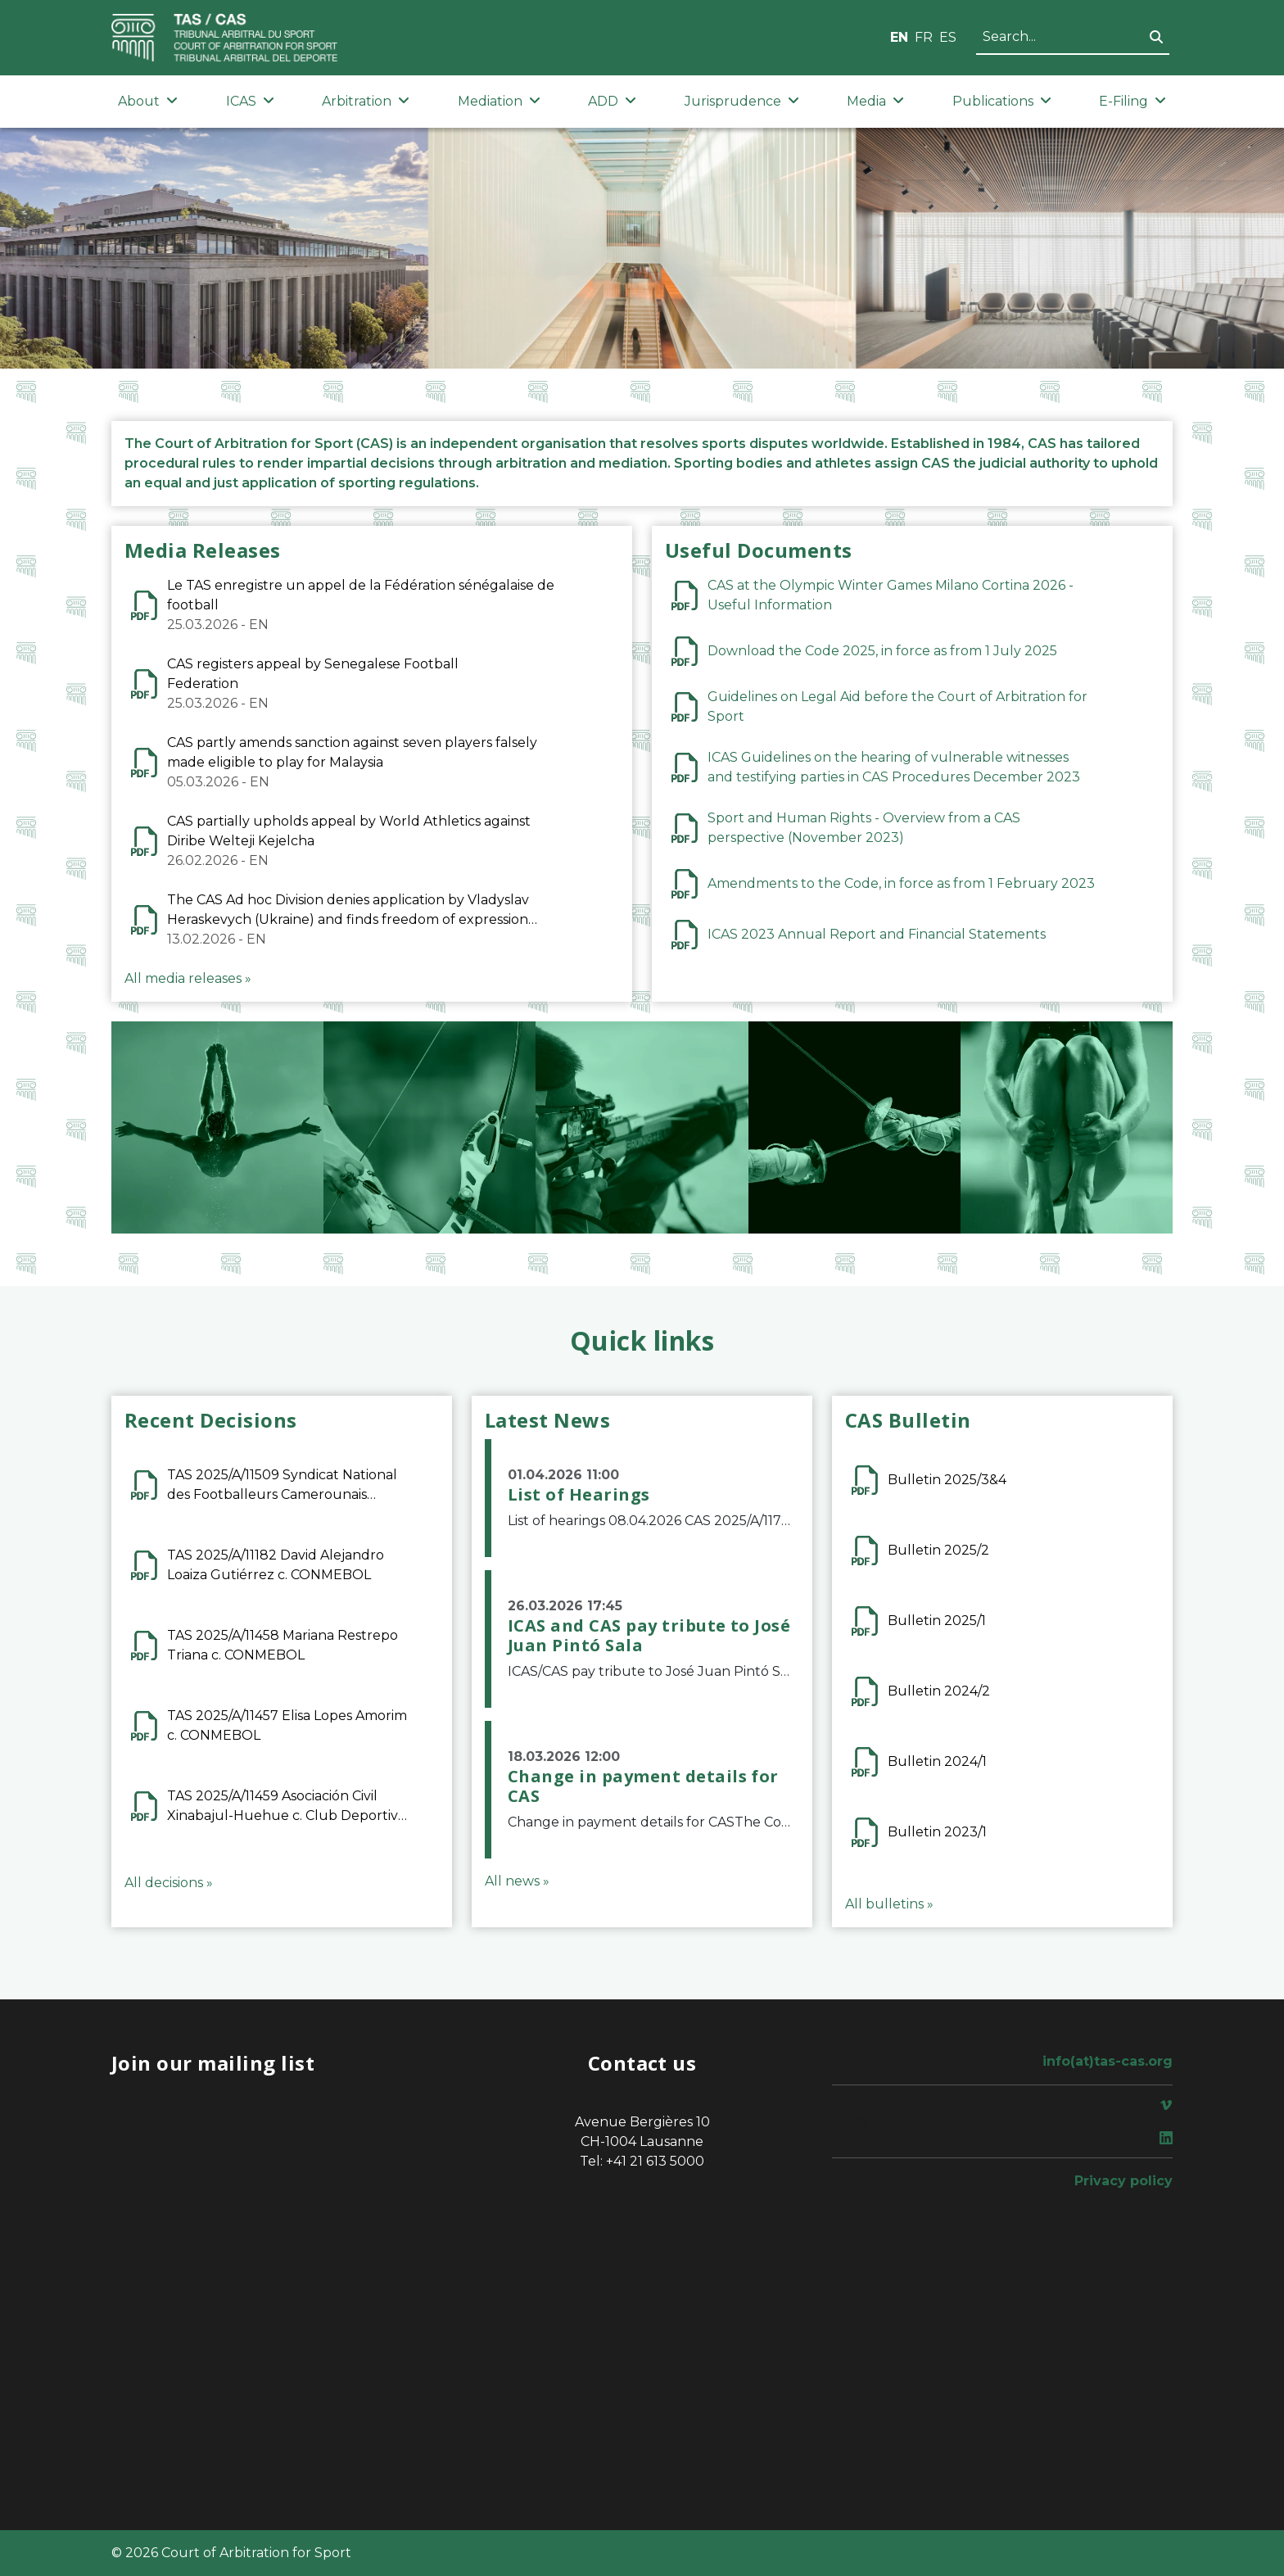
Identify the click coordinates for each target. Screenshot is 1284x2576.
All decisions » (168, 1882)
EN (899, 37)
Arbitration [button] (365, 101)
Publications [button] (1001, 101)
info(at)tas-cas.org (1107, 2061)
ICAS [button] (250, 101)
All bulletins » (889, 1904)
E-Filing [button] (1132, 101)
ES (947, 37)
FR (924, 37)
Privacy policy (1123, 2181)
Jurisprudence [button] (742, 101)
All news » (517, 1881)
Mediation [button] (499, 101)
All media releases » (187, 978)
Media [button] (875, 101)
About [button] (148, 101)
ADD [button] (612, 101)
